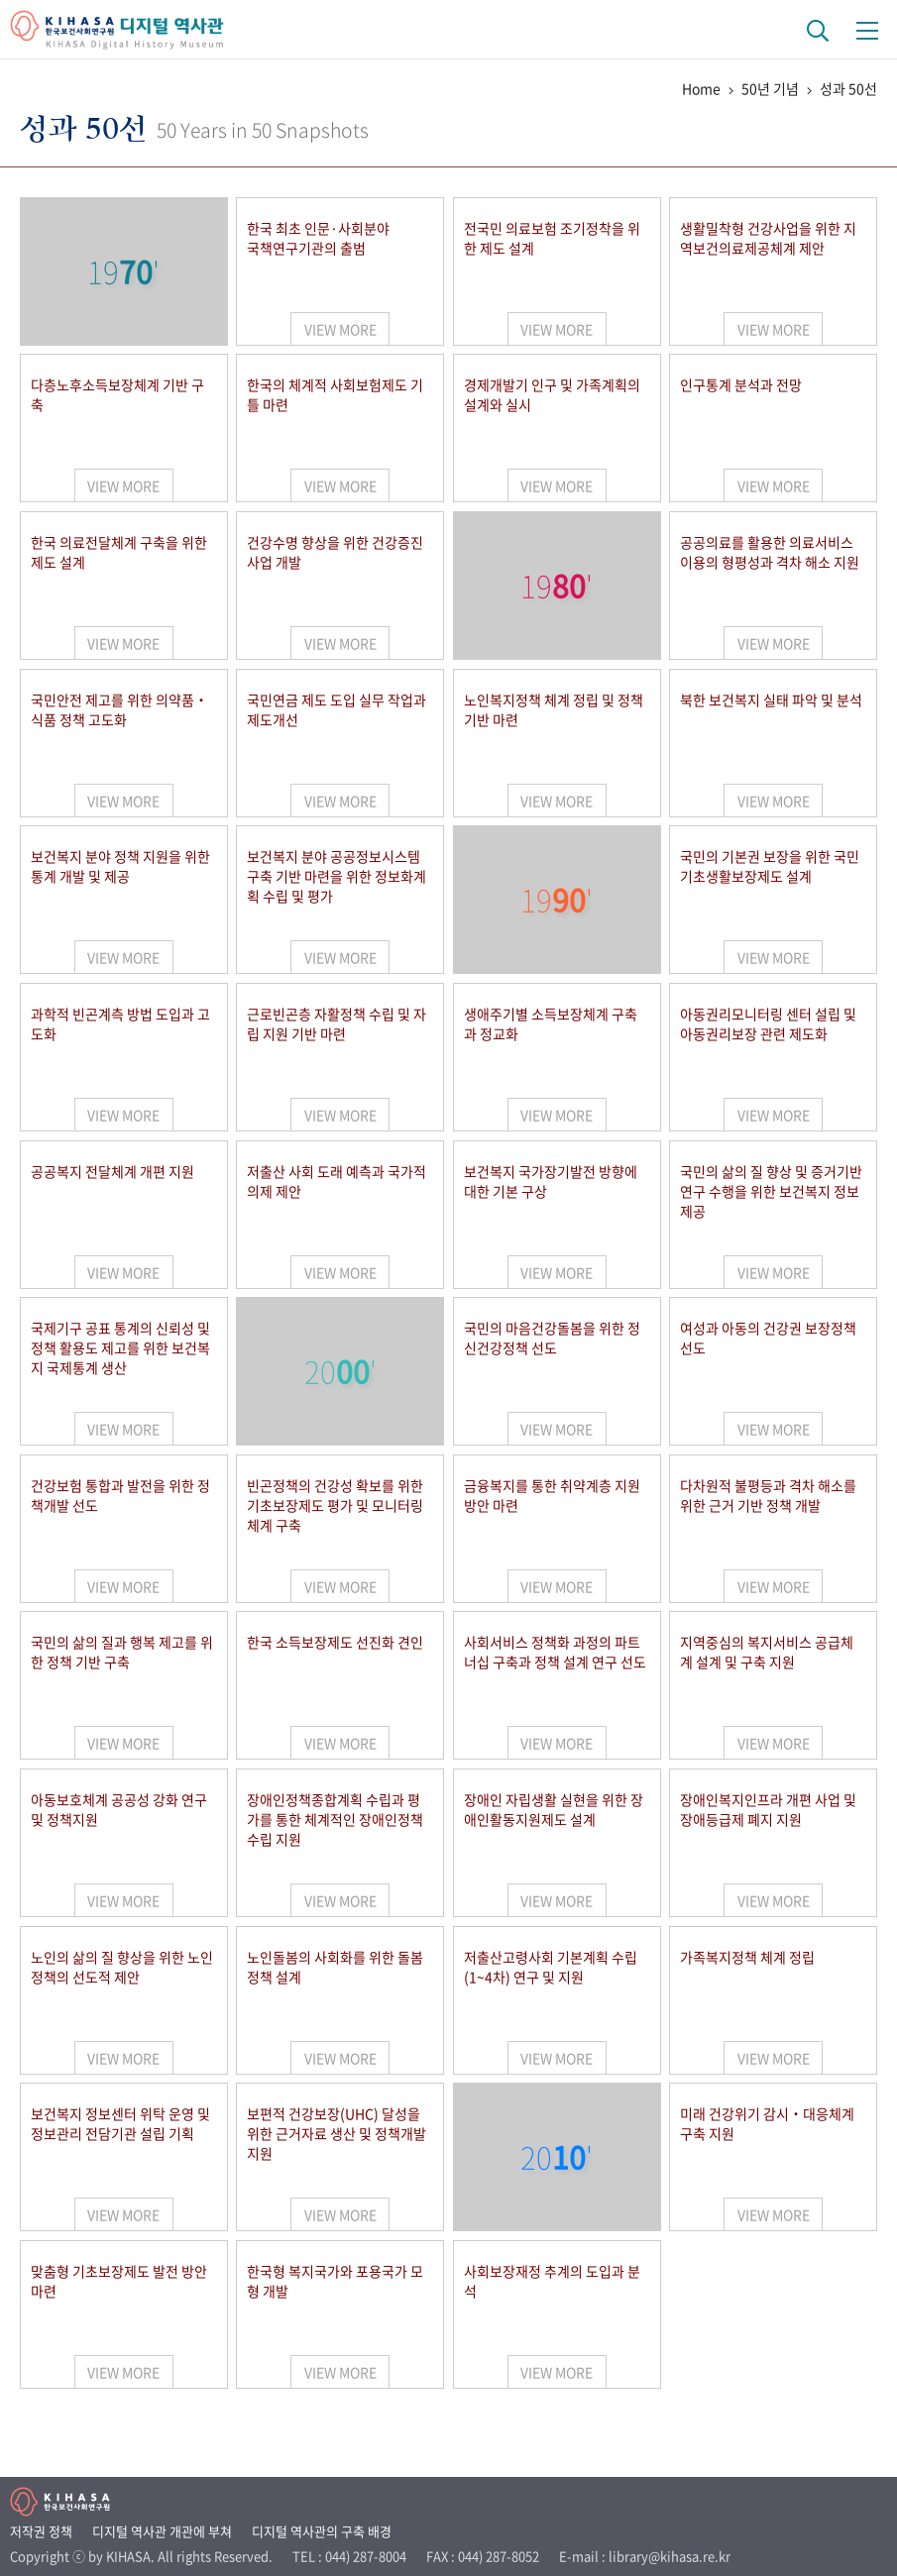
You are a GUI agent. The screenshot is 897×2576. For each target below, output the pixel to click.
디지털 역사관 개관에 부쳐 (162, 2531)
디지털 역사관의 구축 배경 (322, 2531)
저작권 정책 (41, 2531)
